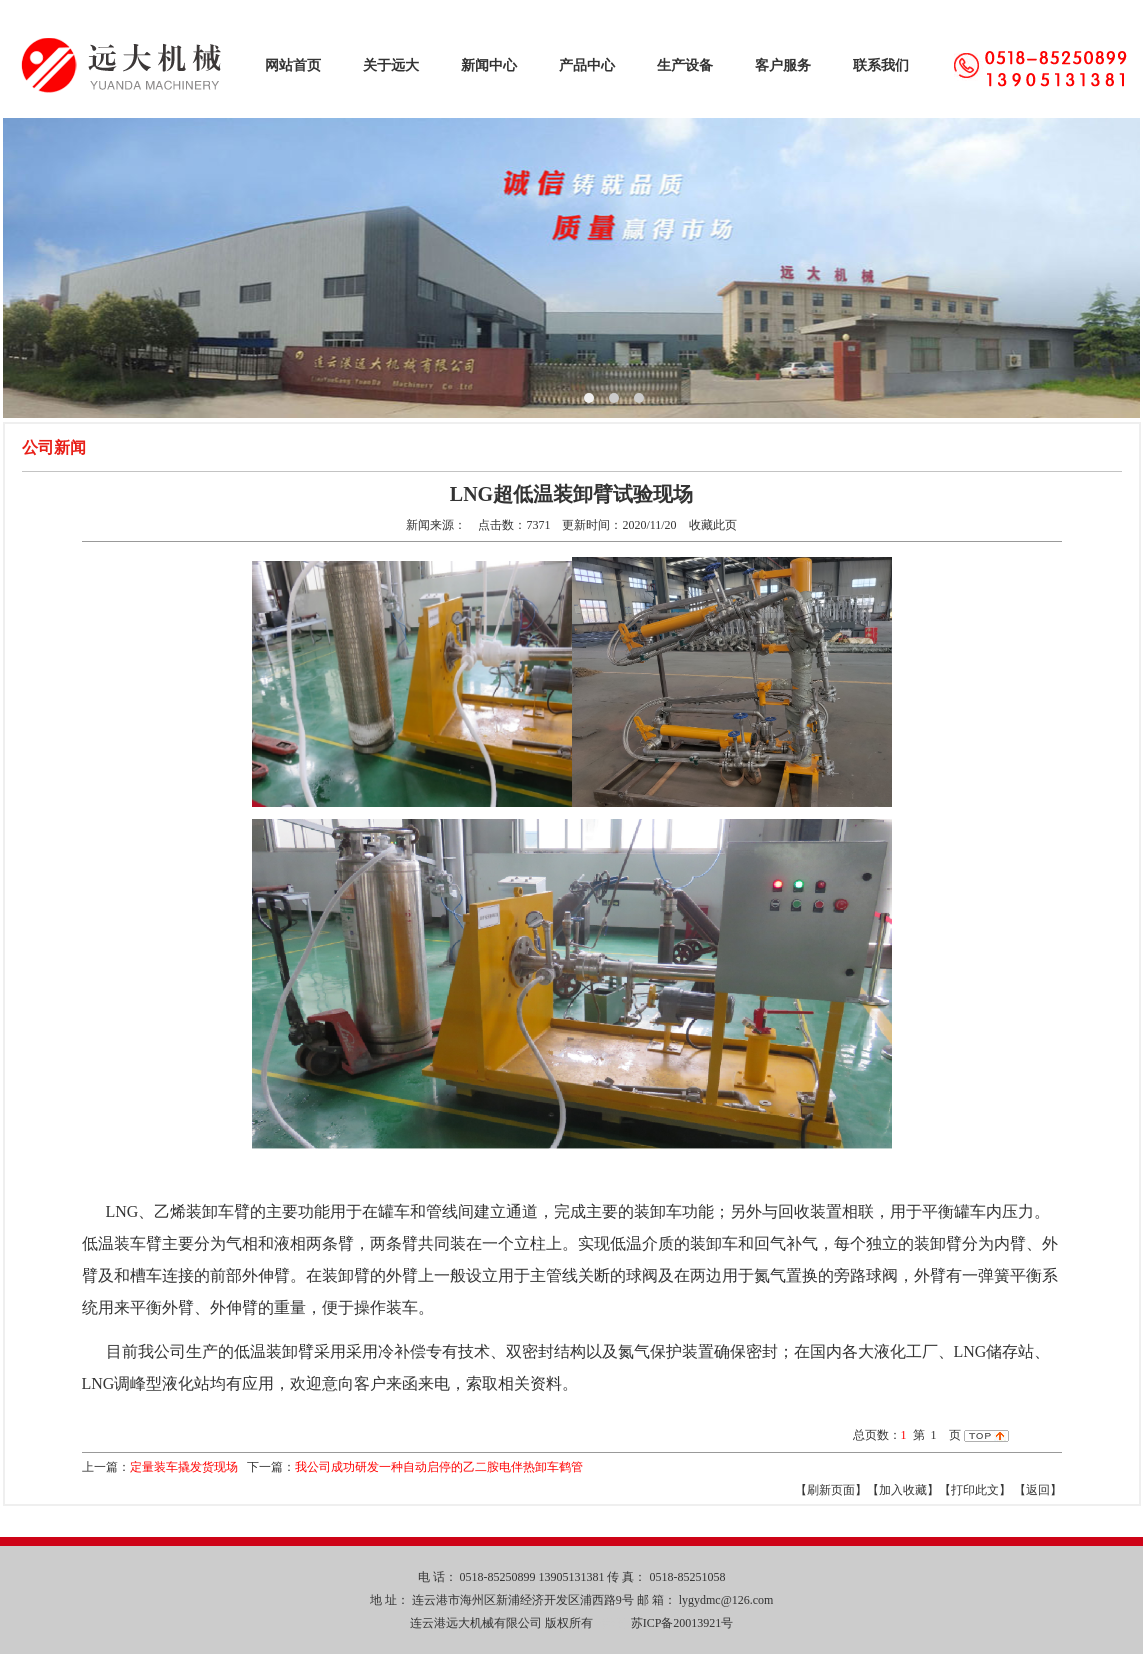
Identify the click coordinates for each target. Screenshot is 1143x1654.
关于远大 (391, 65)
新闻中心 (489, 65)
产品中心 (587, 65)
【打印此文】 (975, 1490)
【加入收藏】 (903, 1490)
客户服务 (783, 65)
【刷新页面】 (831, 1490)
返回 (1038, 1490)
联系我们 (881, 65)
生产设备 (685, 65)
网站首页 (293, 65)
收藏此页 (713, 525)
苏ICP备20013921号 (681, 1623)
